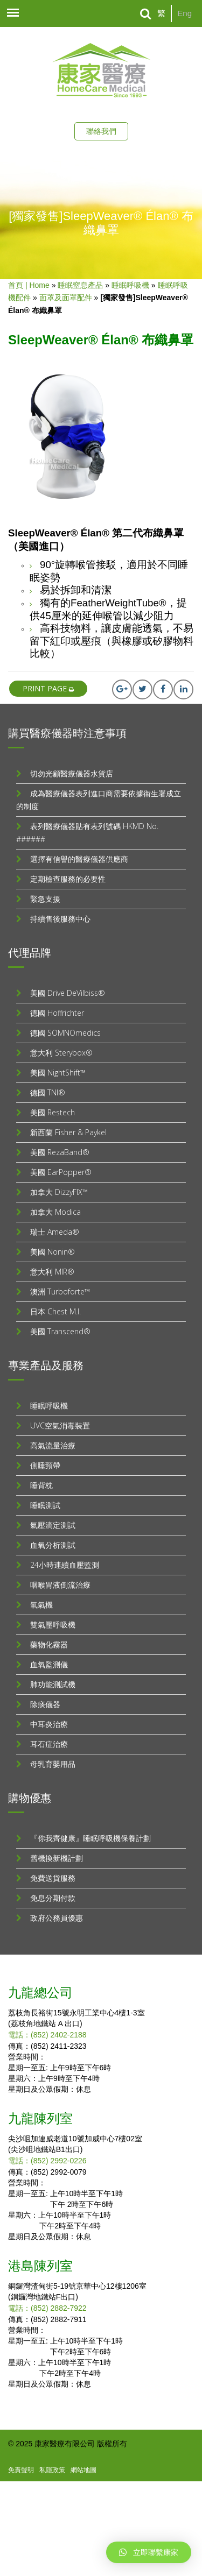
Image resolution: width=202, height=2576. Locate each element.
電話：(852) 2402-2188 (47, 2034)
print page (48, 688)
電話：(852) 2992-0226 (47, 2160)
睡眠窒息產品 (80, 285)
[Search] (145, 14)
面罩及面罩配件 (65, 297)
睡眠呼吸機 (130, 285)
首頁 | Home (29, 285)
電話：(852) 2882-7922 (47, 2308)
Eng (184, 13)
